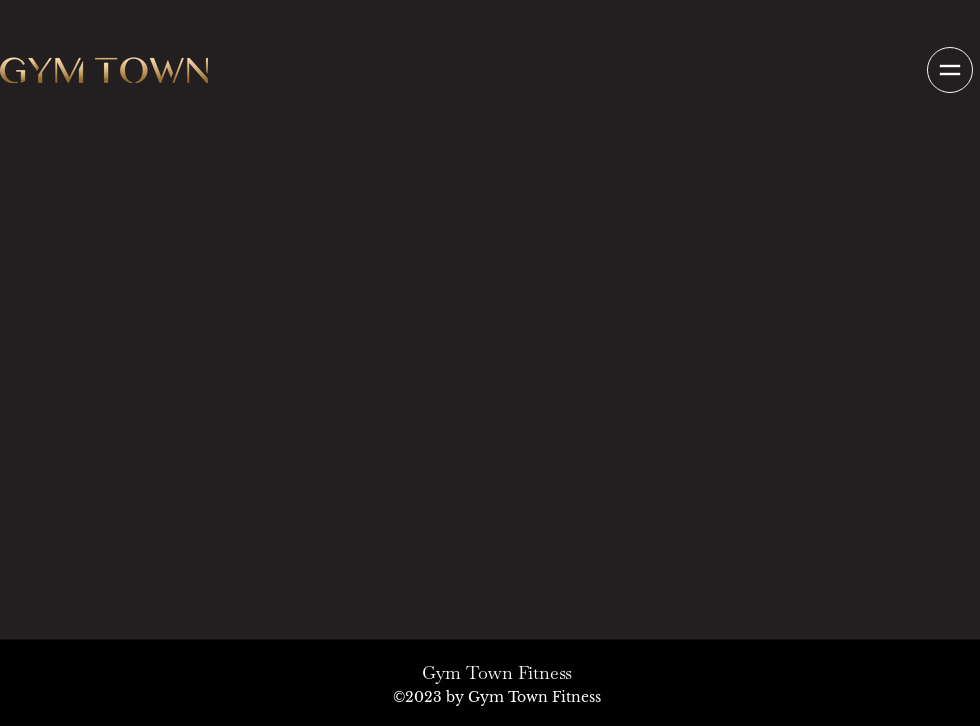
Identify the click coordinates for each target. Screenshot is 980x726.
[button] (949, 70)
